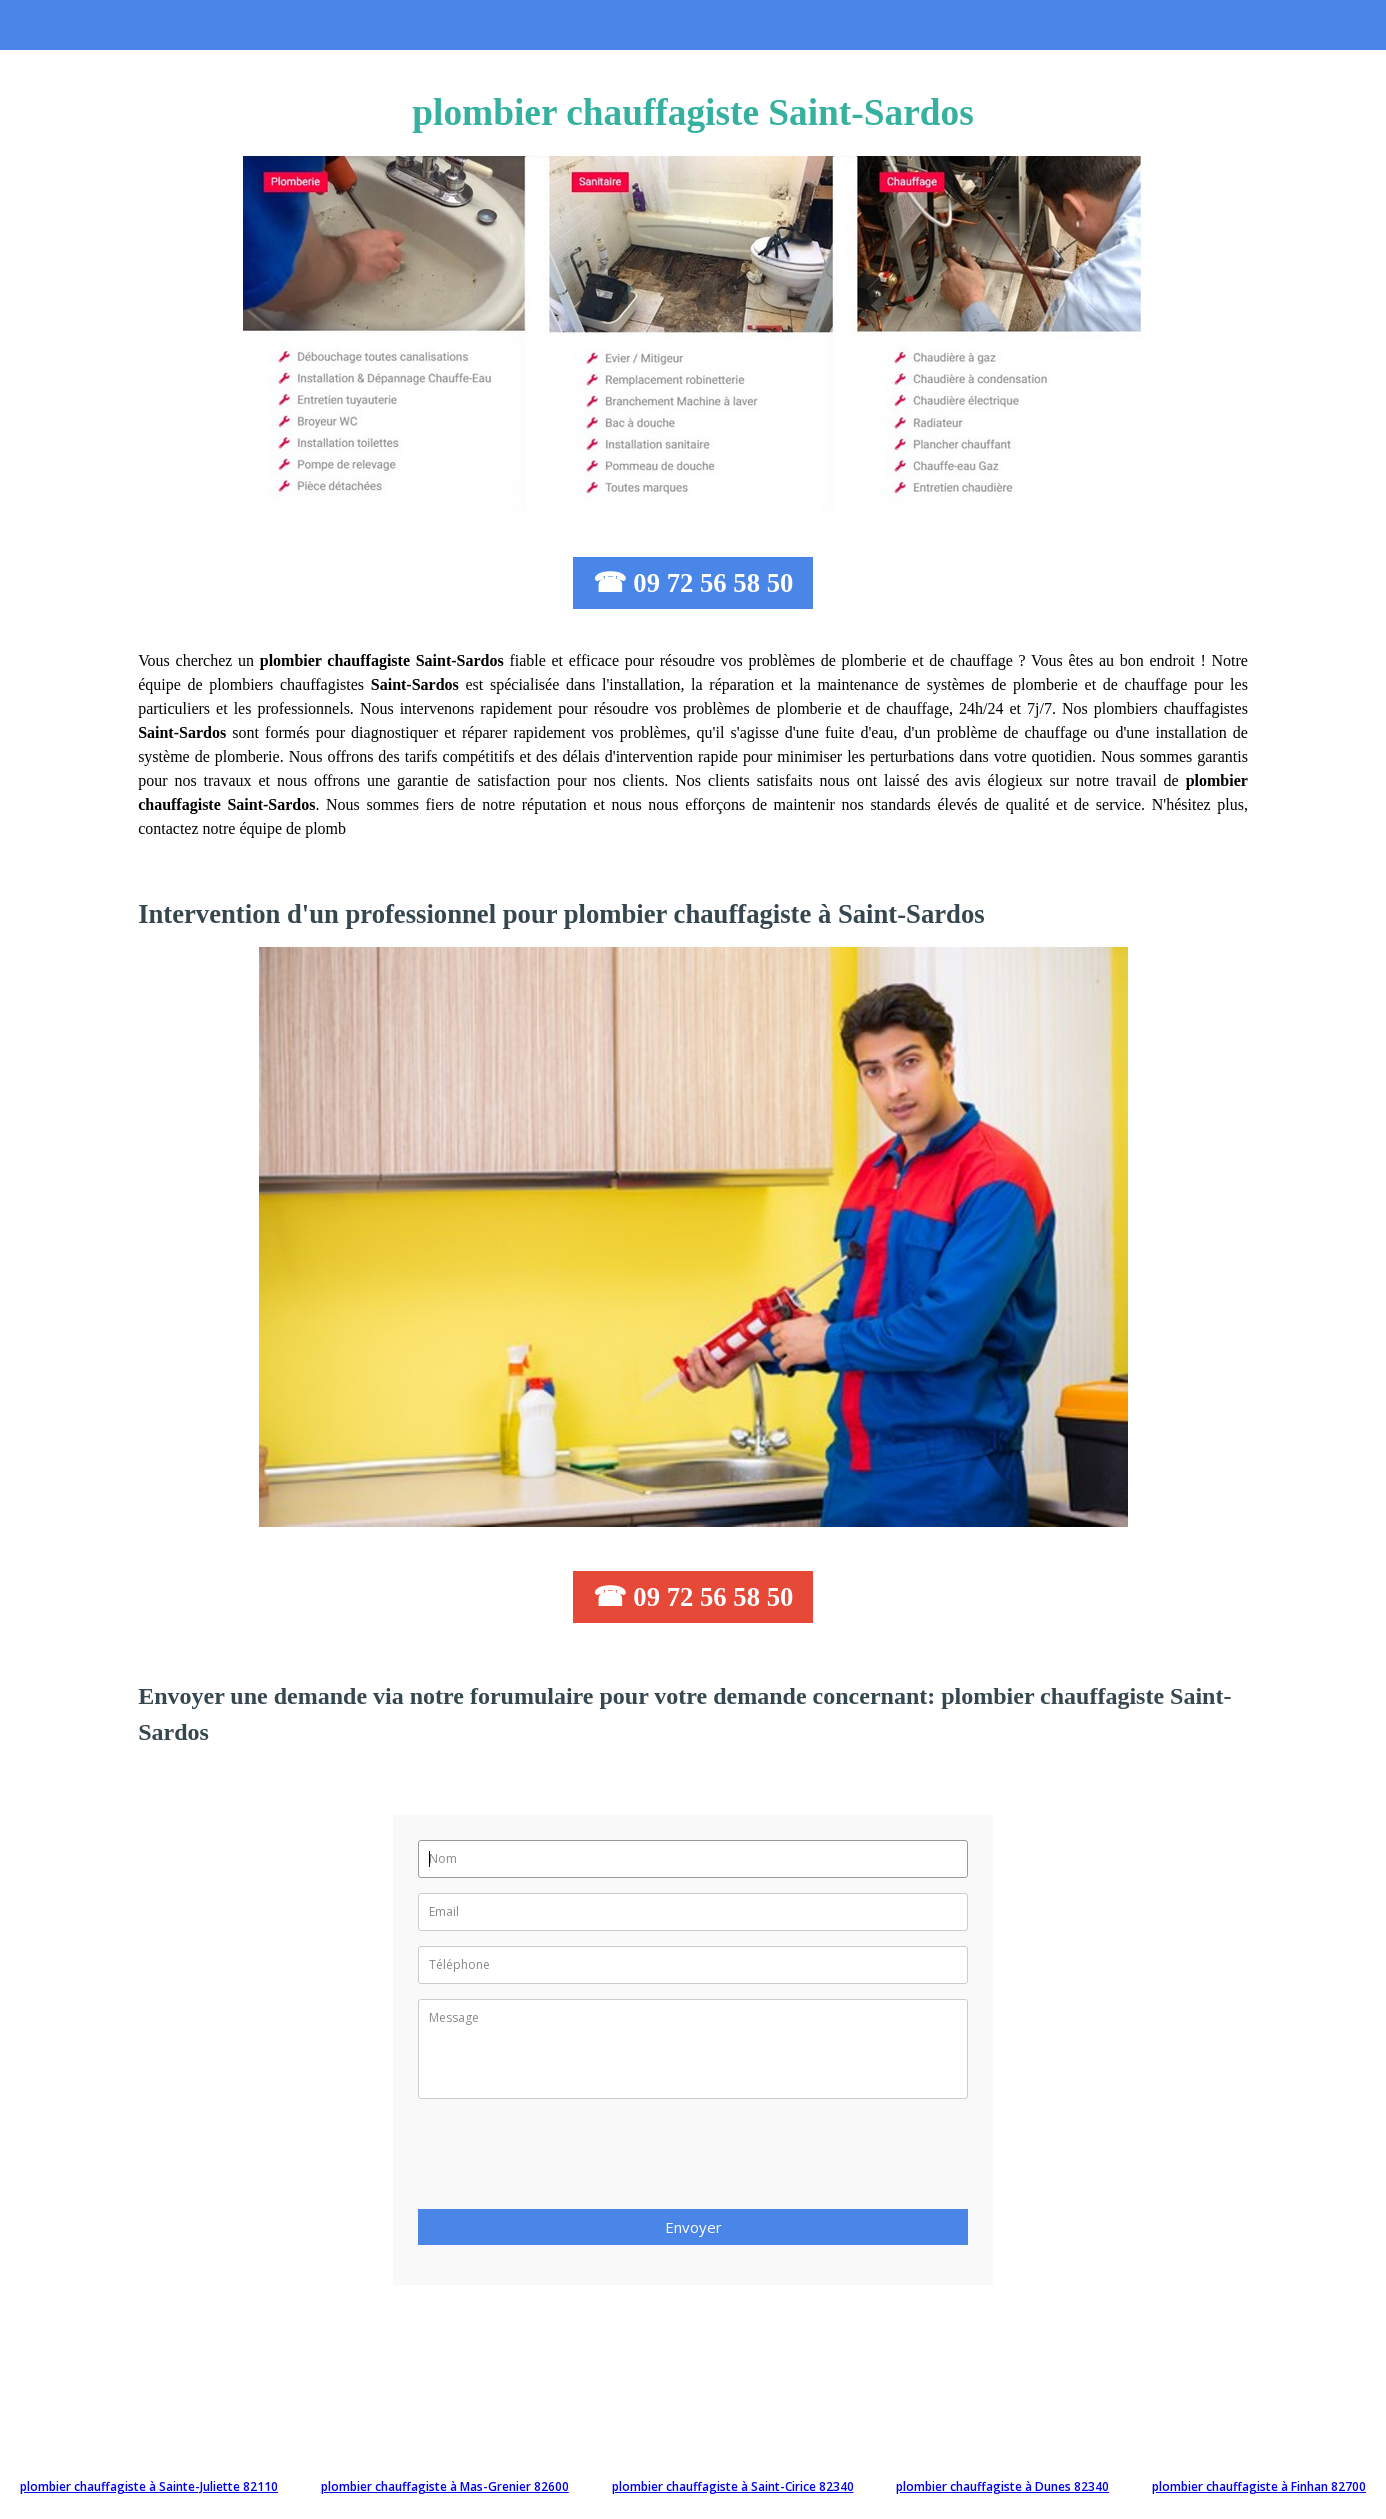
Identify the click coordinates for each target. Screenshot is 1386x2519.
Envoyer (693, 2227)
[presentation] (570, 2160)
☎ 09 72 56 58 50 (693, 583)
